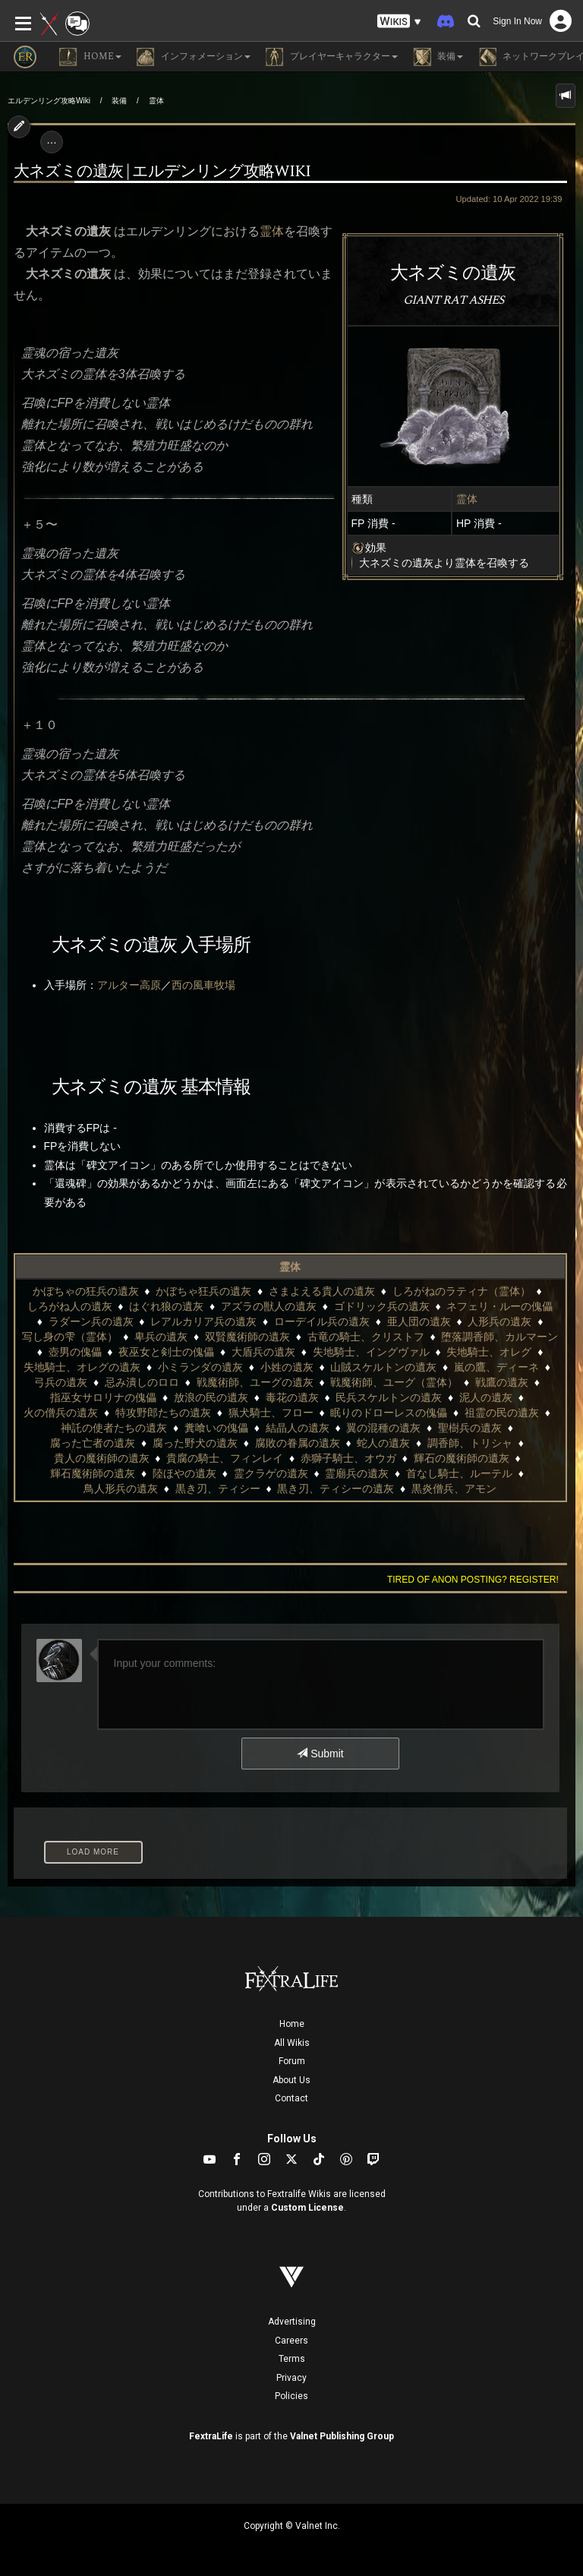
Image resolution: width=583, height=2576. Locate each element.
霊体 (156, 100)
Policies (291, 2396)
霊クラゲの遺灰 (271, 1473)
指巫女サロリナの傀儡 (103, 1397)
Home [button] (90, 57)
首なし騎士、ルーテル (459, 1473)
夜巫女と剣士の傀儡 (166, 1352)
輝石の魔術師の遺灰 (461, 1458)
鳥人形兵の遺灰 (121, 1488)
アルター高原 (129, 985)
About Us (291, 2080)
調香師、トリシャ (469, 1443)
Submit (320, 1753)
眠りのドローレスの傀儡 (388, 1412)
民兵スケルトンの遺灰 (389, 1397)
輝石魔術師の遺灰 (92, 1473)
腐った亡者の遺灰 (92, 1443)
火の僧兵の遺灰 (61, 1412)
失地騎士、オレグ (488, 1352)
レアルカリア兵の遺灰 (203, 1321)
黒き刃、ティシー (217, 1488)
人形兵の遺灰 (499, 1321)
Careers (291, 2340)
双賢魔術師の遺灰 (247, 1337)
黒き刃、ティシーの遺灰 (335, 1488)
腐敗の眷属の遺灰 (297, 1443)
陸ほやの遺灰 (184, 1473)
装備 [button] (438, 57)
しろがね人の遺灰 (69, 1306)
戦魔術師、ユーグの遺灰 (255, 1382)
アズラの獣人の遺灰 (269, 1306)
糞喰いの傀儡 (216, 1428)
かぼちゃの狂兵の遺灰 (86, 1291)
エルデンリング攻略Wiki (49, 100)
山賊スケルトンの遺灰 (383, 1367)
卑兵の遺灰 (161, 1337)
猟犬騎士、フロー (271, 1412)
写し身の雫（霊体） (70, 1337)
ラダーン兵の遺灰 (91, 1321)
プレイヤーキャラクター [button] (332, 57)
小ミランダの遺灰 (200, 1367)
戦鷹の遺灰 (501, 1382)
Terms (292, 2358)
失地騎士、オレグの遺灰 (82, 1367)
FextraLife (211, 2436)
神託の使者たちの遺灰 (114, 1428)
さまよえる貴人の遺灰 (322, 1291)
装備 (119, 100)
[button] (399, 21)
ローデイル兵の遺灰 (322, 1321)
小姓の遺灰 (287, 1367)
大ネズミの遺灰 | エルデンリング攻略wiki (162, 171)
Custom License (307, 2207)
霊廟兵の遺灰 (357, 1473)
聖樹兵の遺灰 (470, 1428)
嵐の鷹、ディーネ (496, 1367)
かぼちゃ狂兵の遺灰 (203, 1291)
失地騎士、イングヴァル (371, 1352)
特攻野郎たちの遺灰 (163, 1412)
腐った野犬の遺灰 (195, 1443)
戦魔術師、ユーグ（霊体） (394, 1382)
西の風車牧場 (203, 985)
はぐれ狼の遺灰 (166, 1306)
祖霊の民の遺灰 (502, 1412)
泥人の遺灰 (485, 1397)
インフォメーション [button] (194, 57)
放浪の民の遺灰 (211, 1397)
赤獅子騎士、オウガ (348, 1458)
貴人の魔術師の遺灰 (102, 1458)
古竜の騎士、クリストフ (365, 1337)
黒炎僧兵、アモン (453, 1488)
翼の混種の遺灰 (383, 1428)
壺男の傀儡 (75, 1352)
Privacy (291, 2377)
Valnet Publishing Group (342, 2436)
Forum (292, 2061)
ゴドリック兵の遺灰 (382, 1306)
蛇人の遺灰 (383, 1443)
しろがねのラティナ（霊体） (461, 1291)
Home (291, 2024)
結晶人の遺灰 (297, 1428)
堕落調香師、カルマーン (499, 1337)
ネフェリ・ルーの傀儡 (499, 1306)
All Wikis (292, 2043)
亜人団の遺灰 (419, 1321)
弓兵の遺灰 (60, 1382)
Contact (291, 2098)
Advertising (292, 2321)
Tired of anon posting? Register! (473, 1579)
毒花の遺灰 (292, 1397)
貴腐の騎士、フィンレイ (224, 1458)
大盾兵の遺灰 (263, 1352)
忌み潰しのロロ (142, 1382)
